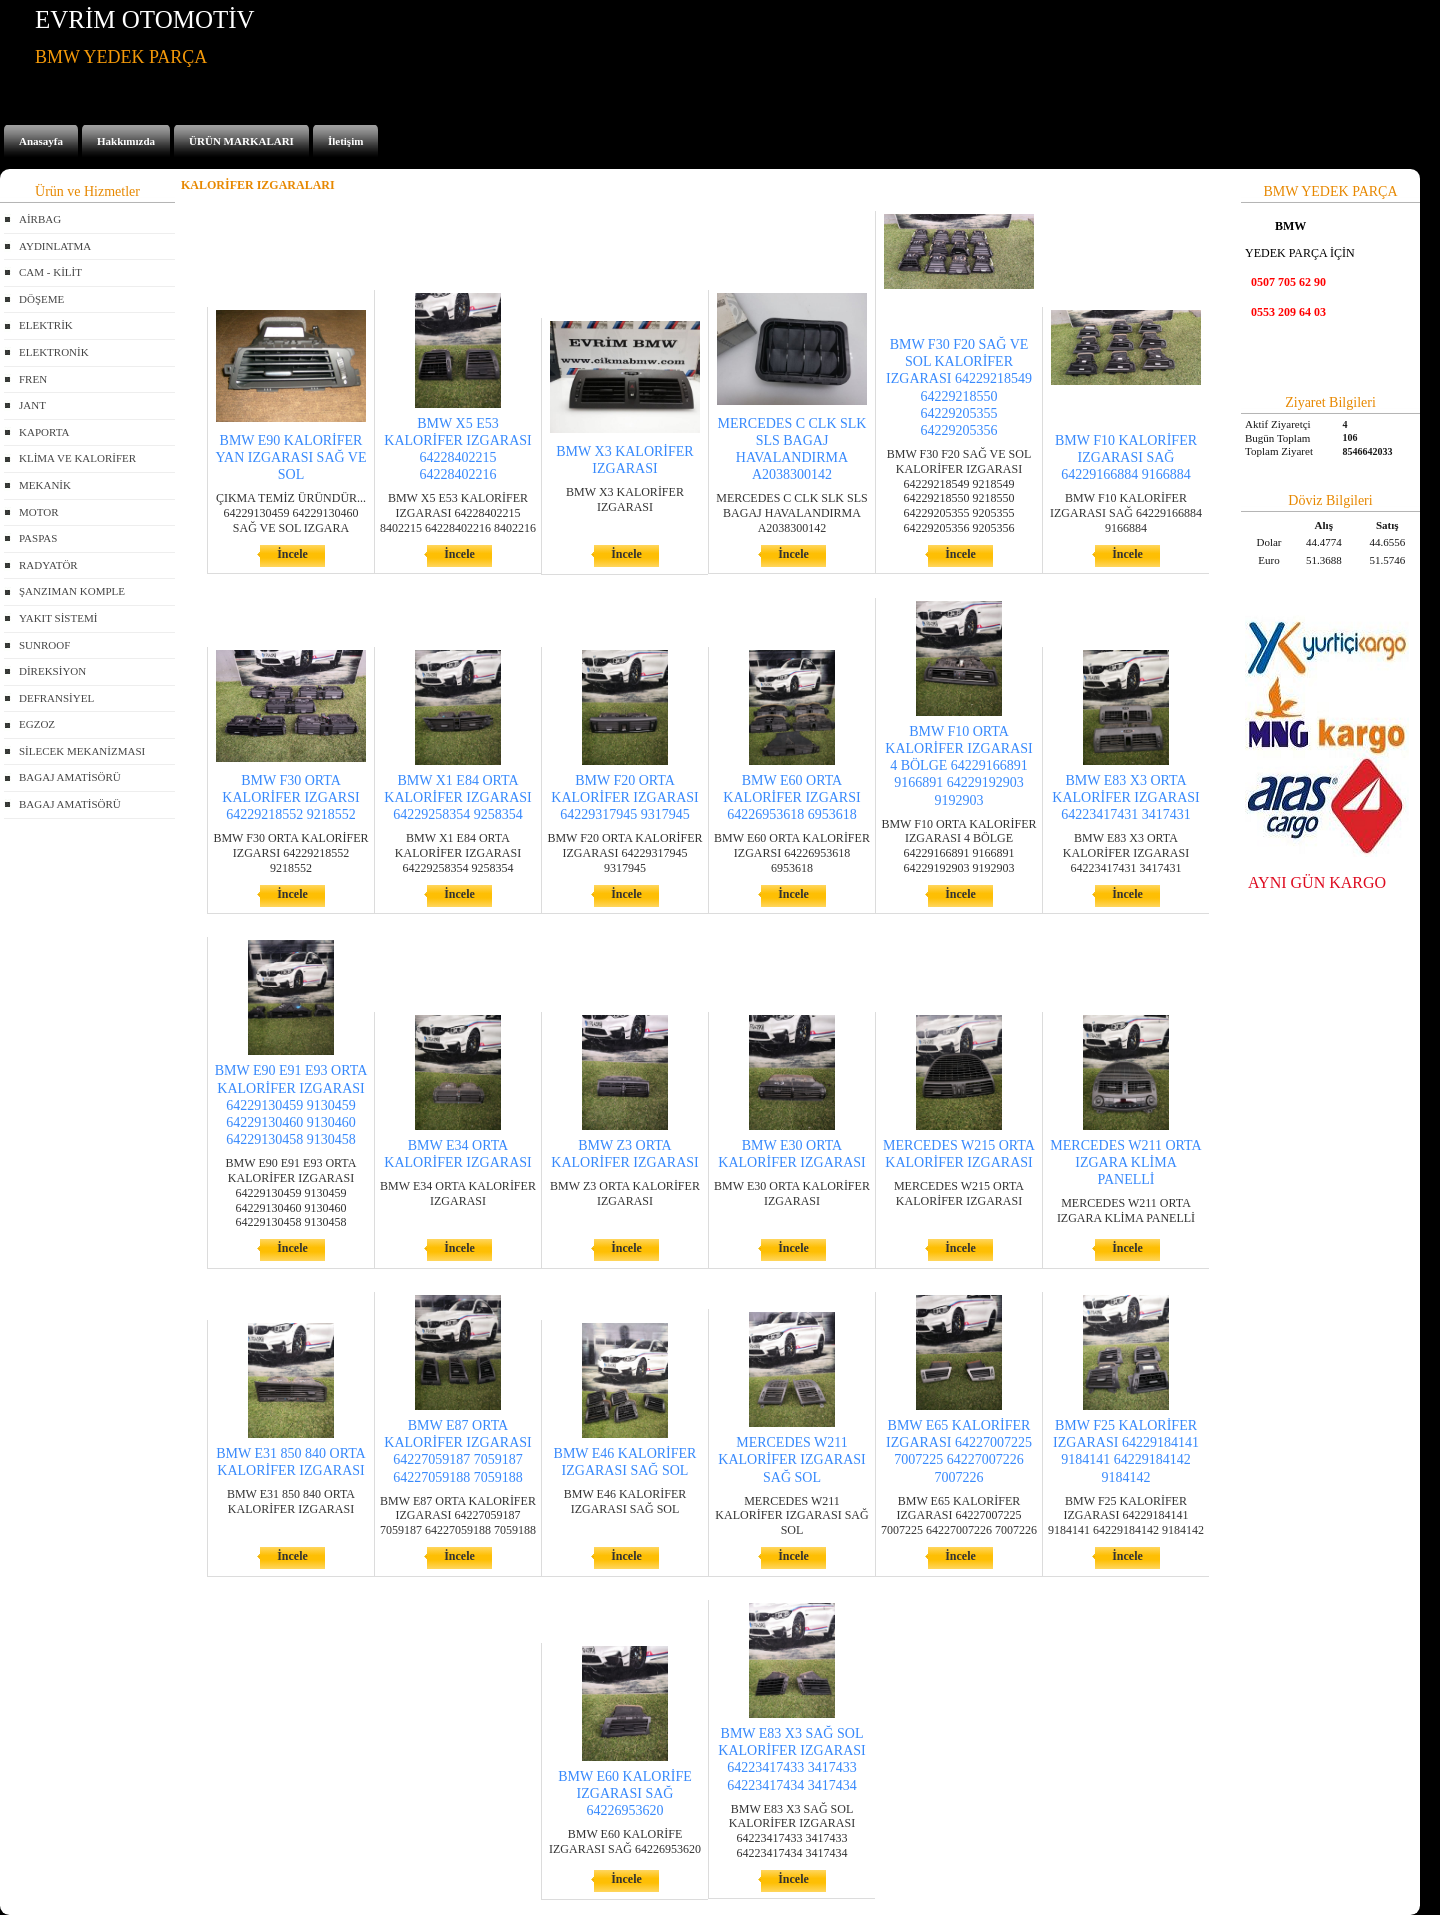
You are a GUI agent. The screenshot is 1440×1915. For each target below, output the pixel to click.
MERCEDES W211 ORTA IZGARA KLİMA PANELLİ (1125, 1162)
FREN (33, 379)
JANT (32, 405)
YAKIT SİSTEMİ (58, 618)
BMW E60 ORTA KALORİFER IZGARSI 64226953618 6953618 (791, 797)
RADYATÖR (48, 565)
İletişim (345, 141)
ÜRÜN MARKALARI (241, 141)
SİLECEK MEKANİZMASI (82, 751)
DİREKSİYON (52, 671)
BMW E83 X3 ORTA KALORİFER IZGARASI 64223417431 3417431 (1125, 797)
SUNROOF (44, 645)
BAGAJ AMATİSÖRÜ (70, 777)
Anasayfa (41, 141)
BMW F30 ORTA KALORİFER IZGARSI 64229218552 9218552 (290, 797)
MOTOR (39, 512)
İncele (292, 554)
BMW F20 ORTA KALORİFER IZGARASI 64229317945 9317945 (624, 797)
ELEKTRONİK (54, 352)
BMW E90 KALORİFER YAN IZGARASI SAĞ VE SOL (290, 457)
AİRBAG (40, 219)
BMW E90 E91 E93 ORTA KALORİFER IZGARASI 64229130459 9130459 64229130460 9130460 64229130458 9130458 (291, 1105)
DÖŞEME (41, 299)
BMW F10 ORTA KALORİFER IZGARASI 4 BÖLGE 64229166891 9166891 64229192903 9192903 (958, 766)
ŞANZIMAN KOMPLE (72, 591)
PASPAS (38, 538)
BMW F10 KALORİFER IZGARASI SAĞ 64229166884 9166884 (1126, 457)
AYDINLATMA (55, 246)
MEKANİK (45, 485)
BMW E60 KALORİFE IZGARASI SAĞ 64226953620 (625, 1793)
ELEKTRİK (46, 325)
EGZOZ (37, 724)
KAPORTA (44, 432)
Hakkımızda (126, 141)
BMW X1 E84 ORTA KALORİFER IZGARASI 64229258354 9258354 (457, 797)
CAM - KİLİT (50, 272)
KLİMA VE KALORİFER (77, 458)
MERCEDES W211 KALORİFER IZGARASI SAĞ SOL (791, 1459)
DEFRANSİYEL (56, 698)
